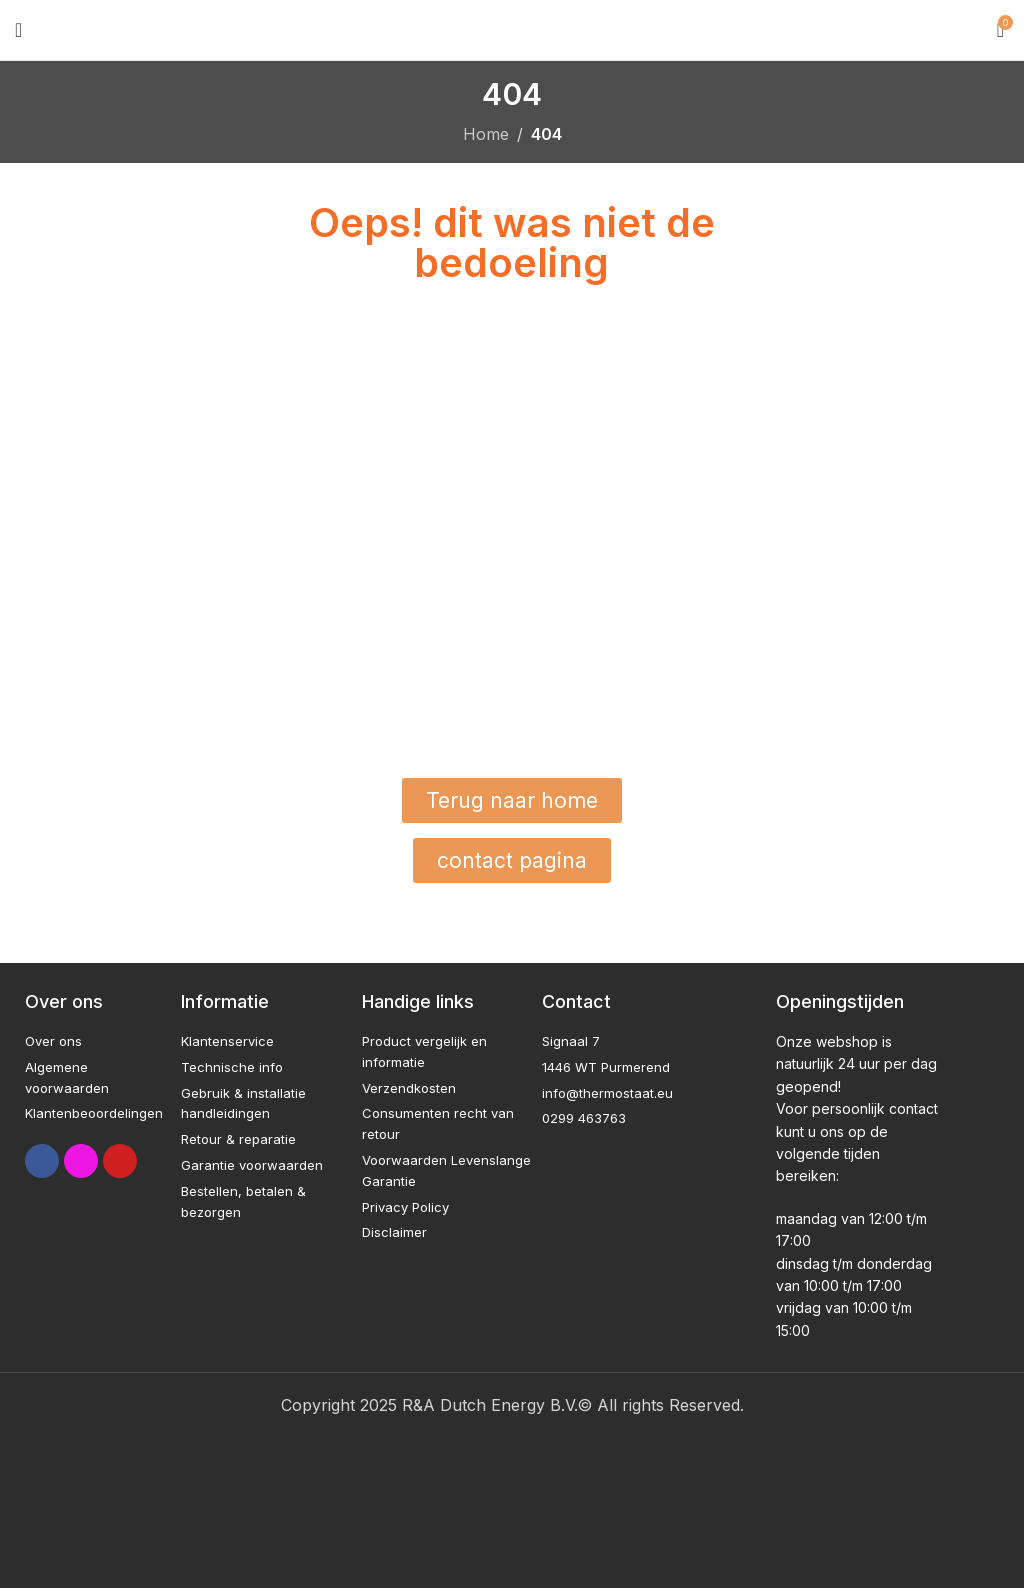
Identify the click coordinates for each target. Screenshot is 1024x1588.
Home (486, 134)
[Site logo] (512, 28)
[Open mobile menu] (18, 30)
